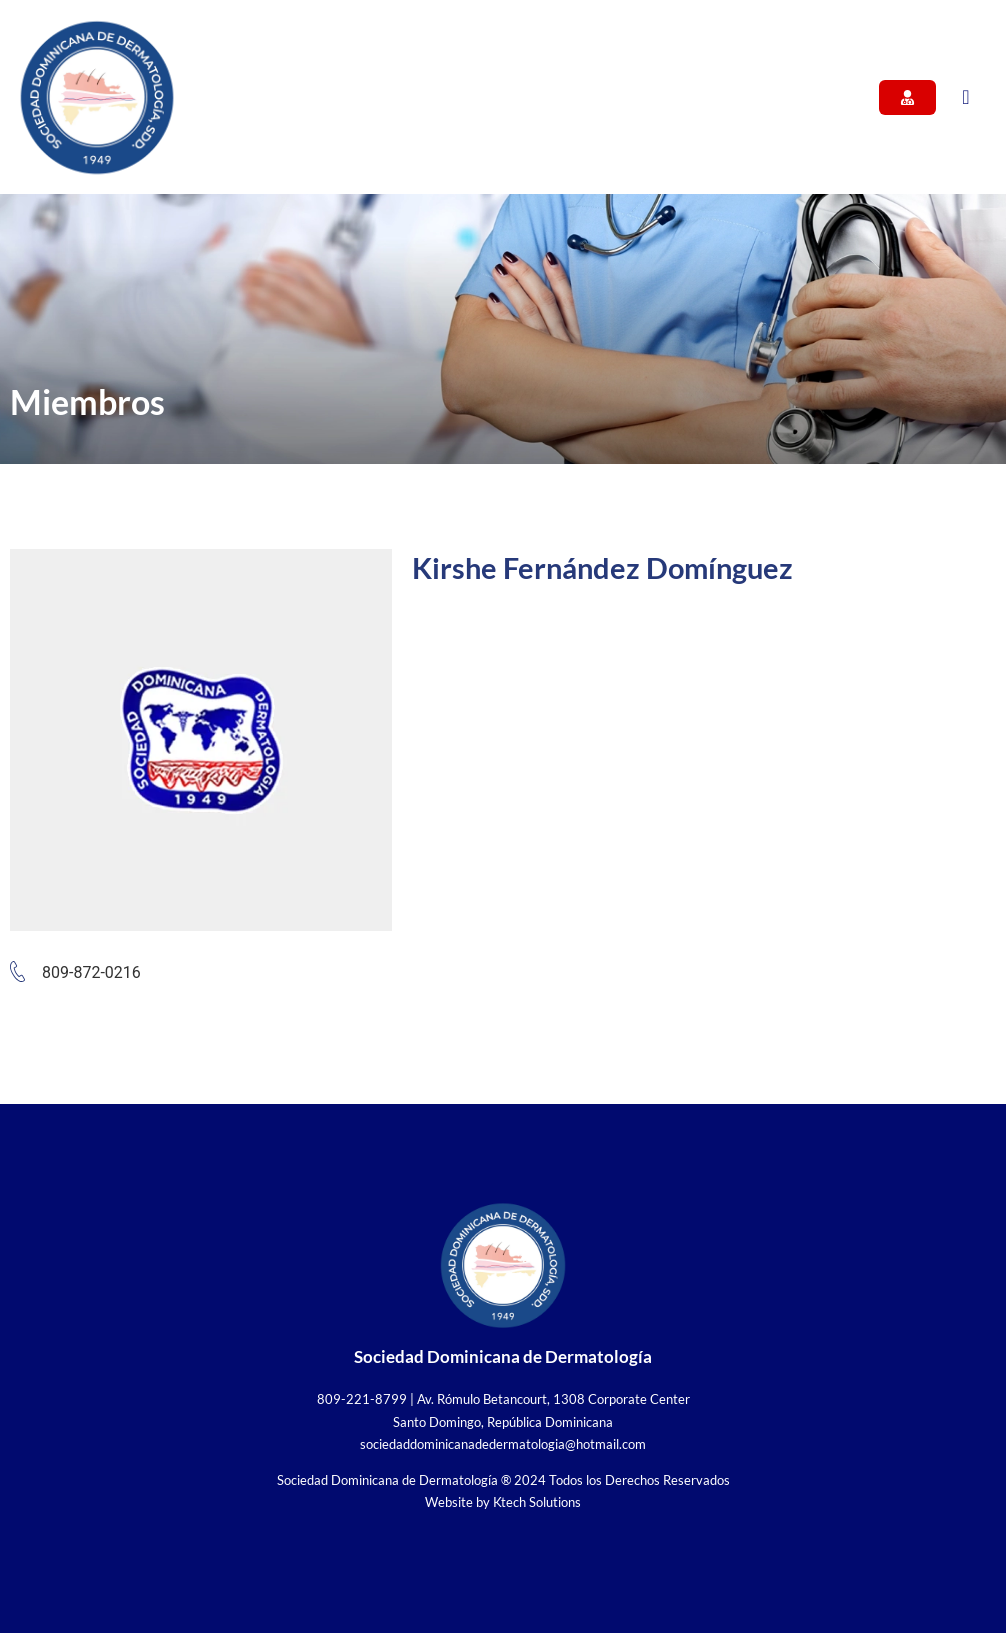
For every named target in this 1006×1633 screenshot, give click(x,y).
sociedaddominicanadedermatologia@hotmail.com (503, 1444)
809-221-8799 (362, 1399)
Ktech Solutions (537, 1502)
